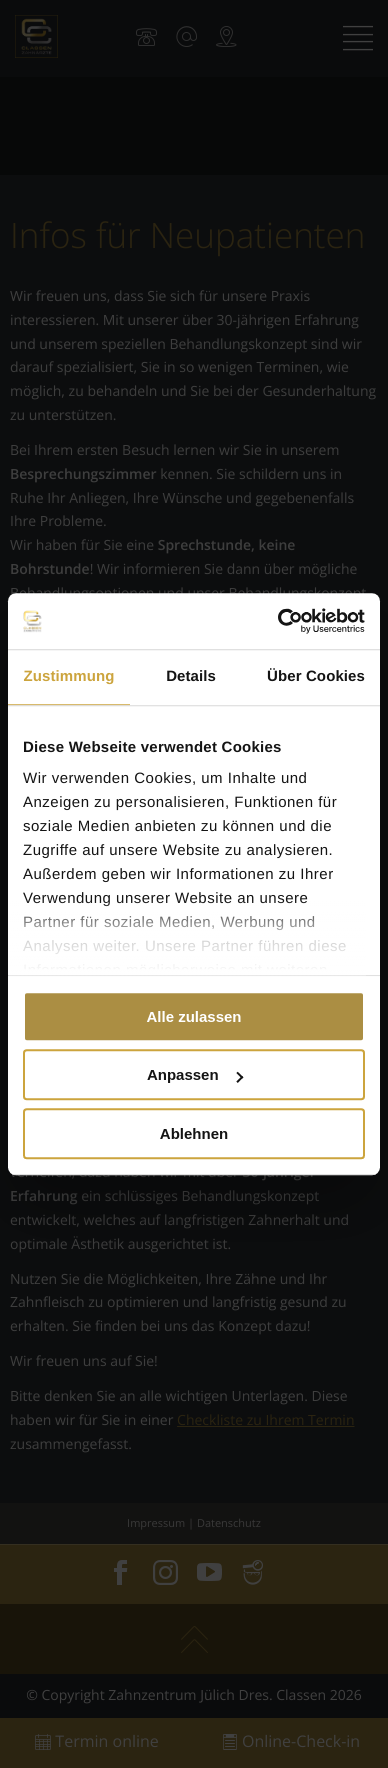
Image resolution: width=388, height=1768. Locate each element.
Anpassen (195, 1074)
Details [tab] (191, 676)
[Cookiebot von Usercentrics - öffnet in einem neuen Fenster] (278, 621)
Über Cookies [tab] (316, 676)
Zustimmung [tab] (69, 676)
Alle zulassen (193, 1016)
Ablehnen (194, 1133)
